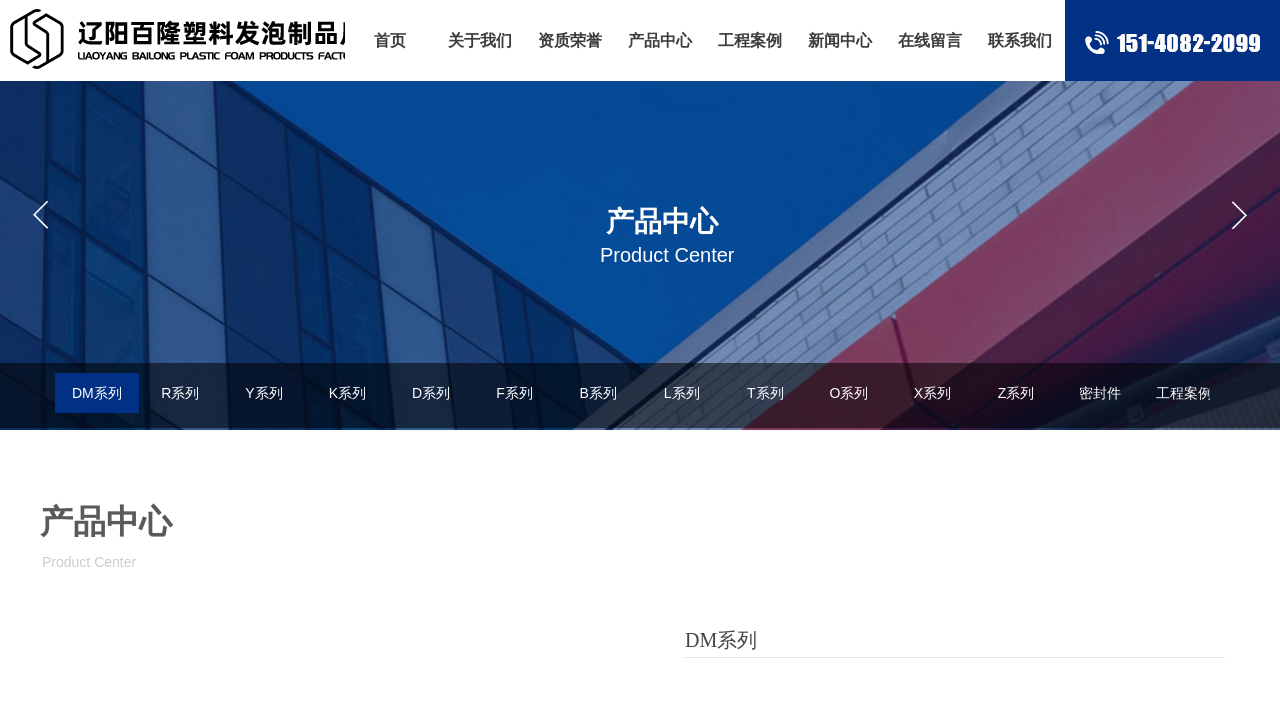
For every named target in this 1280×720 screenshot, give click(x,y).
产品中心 (660, 40)
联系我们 (1020, 40)
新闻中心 (840, 40)
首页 (390, 40)
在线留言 (930, 40)
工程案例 (750, 40)
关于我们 (480, 40)
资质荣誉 (570, 40)
